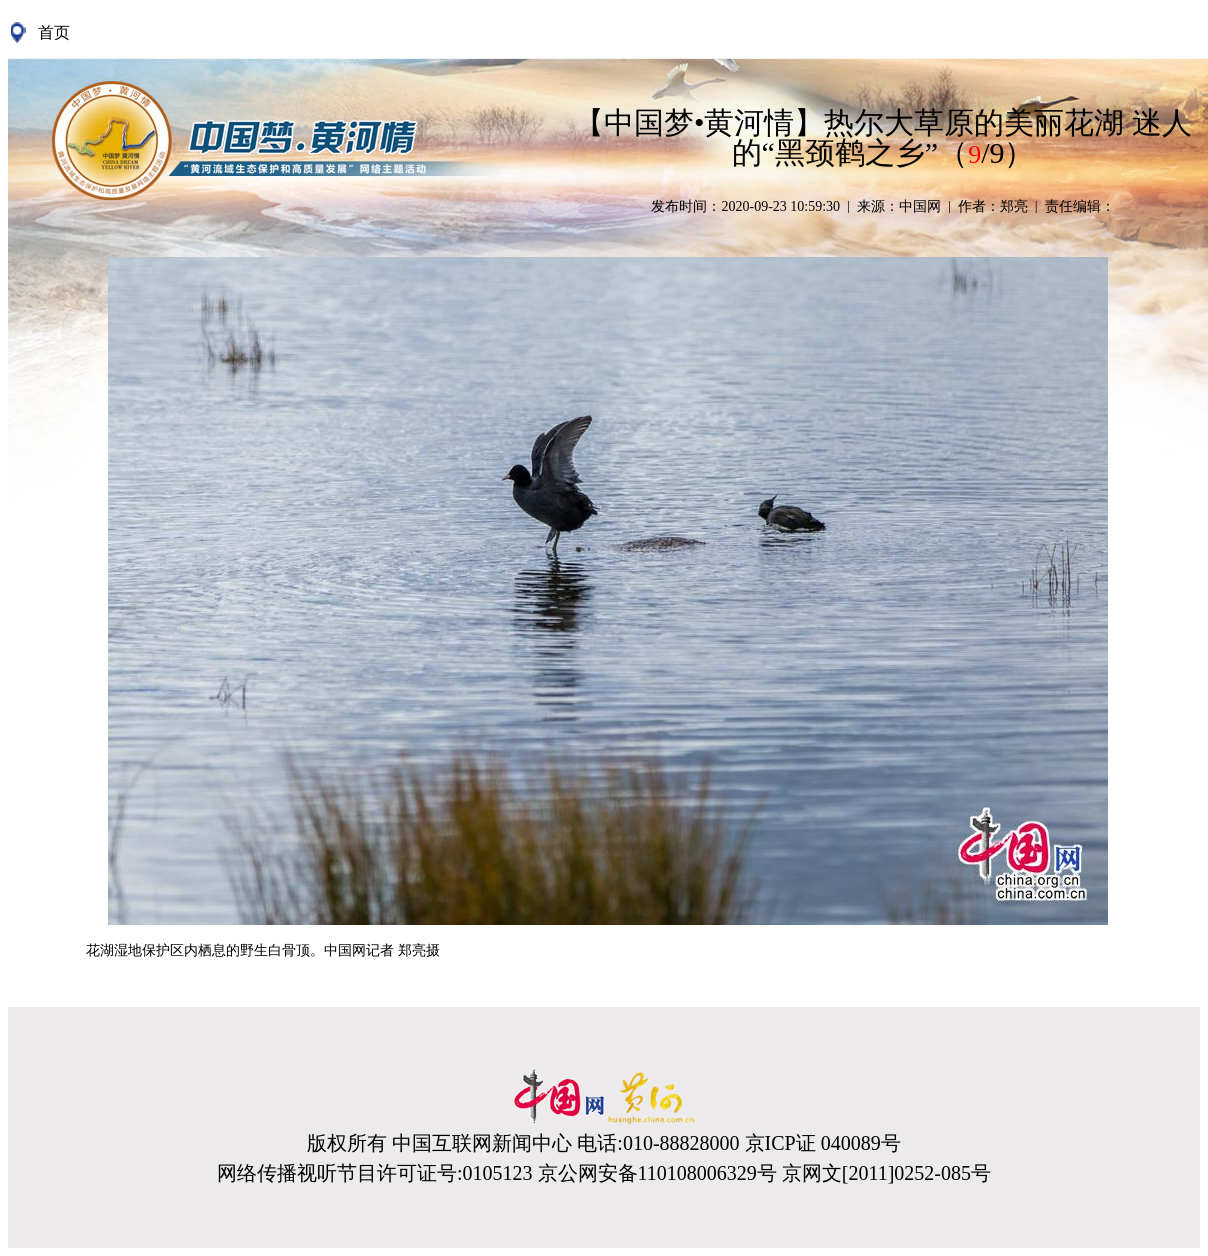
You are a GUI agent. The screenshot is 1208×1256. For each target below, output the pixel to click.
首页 (54, 32)
